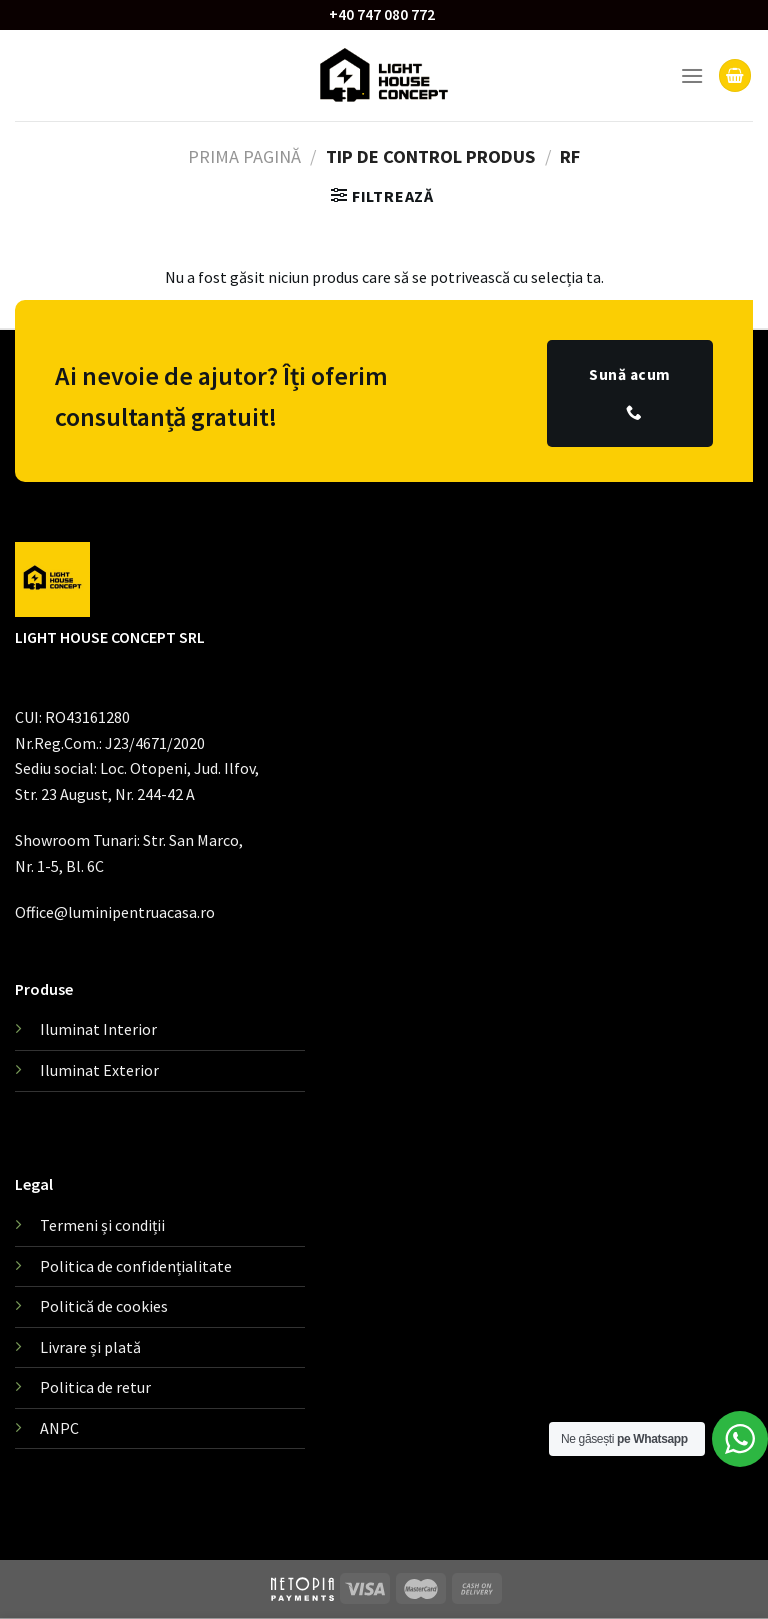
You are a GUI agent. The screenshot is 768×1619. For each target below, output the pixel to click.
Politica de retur (95, 1387)
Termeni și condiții (102, 1225)
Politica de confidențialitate (136, 1266)
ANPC (59, 1428)
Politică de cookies (104, 1306)
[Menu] (692, 75)
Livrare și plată (90, 1347)
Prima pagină (244, 156)
